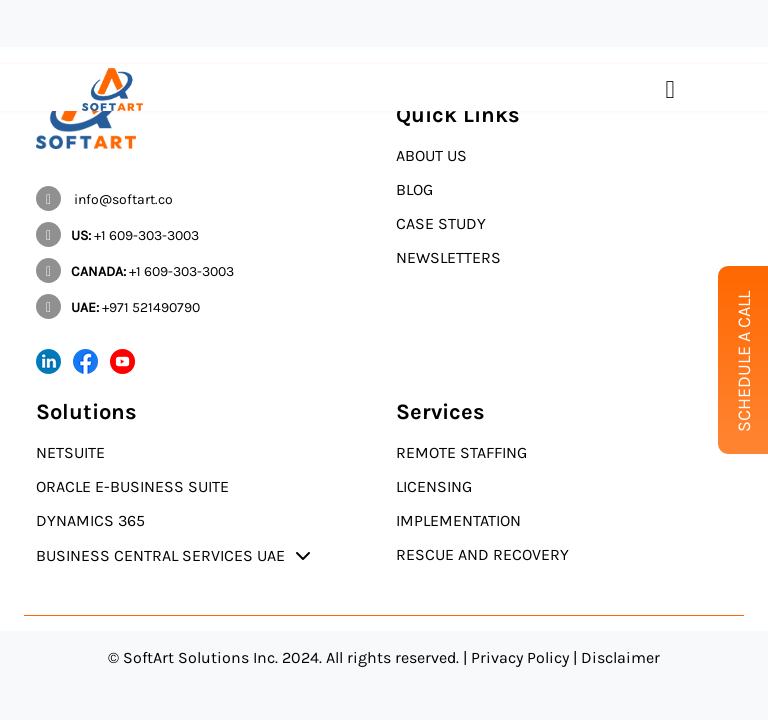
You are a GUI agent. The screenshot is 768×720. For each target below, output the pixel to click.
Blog (414, 189)
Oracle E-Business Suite (132, 486)
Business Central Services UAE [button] (160, 555)
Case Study (441, 223)
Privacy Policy (520, 657)
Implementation (458, 520)
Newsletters (448, 257)
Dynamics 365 (90, 520)
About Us (431, 155)
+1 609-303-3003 (117, 235)
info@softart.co (104, 199)
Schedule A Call (744, 361)
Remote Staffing (461, 452)
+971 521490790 (118, 307)
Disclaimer (620, 657)
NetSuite (70, 452)
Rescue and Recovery (482, 554)
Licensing (434, 486)
